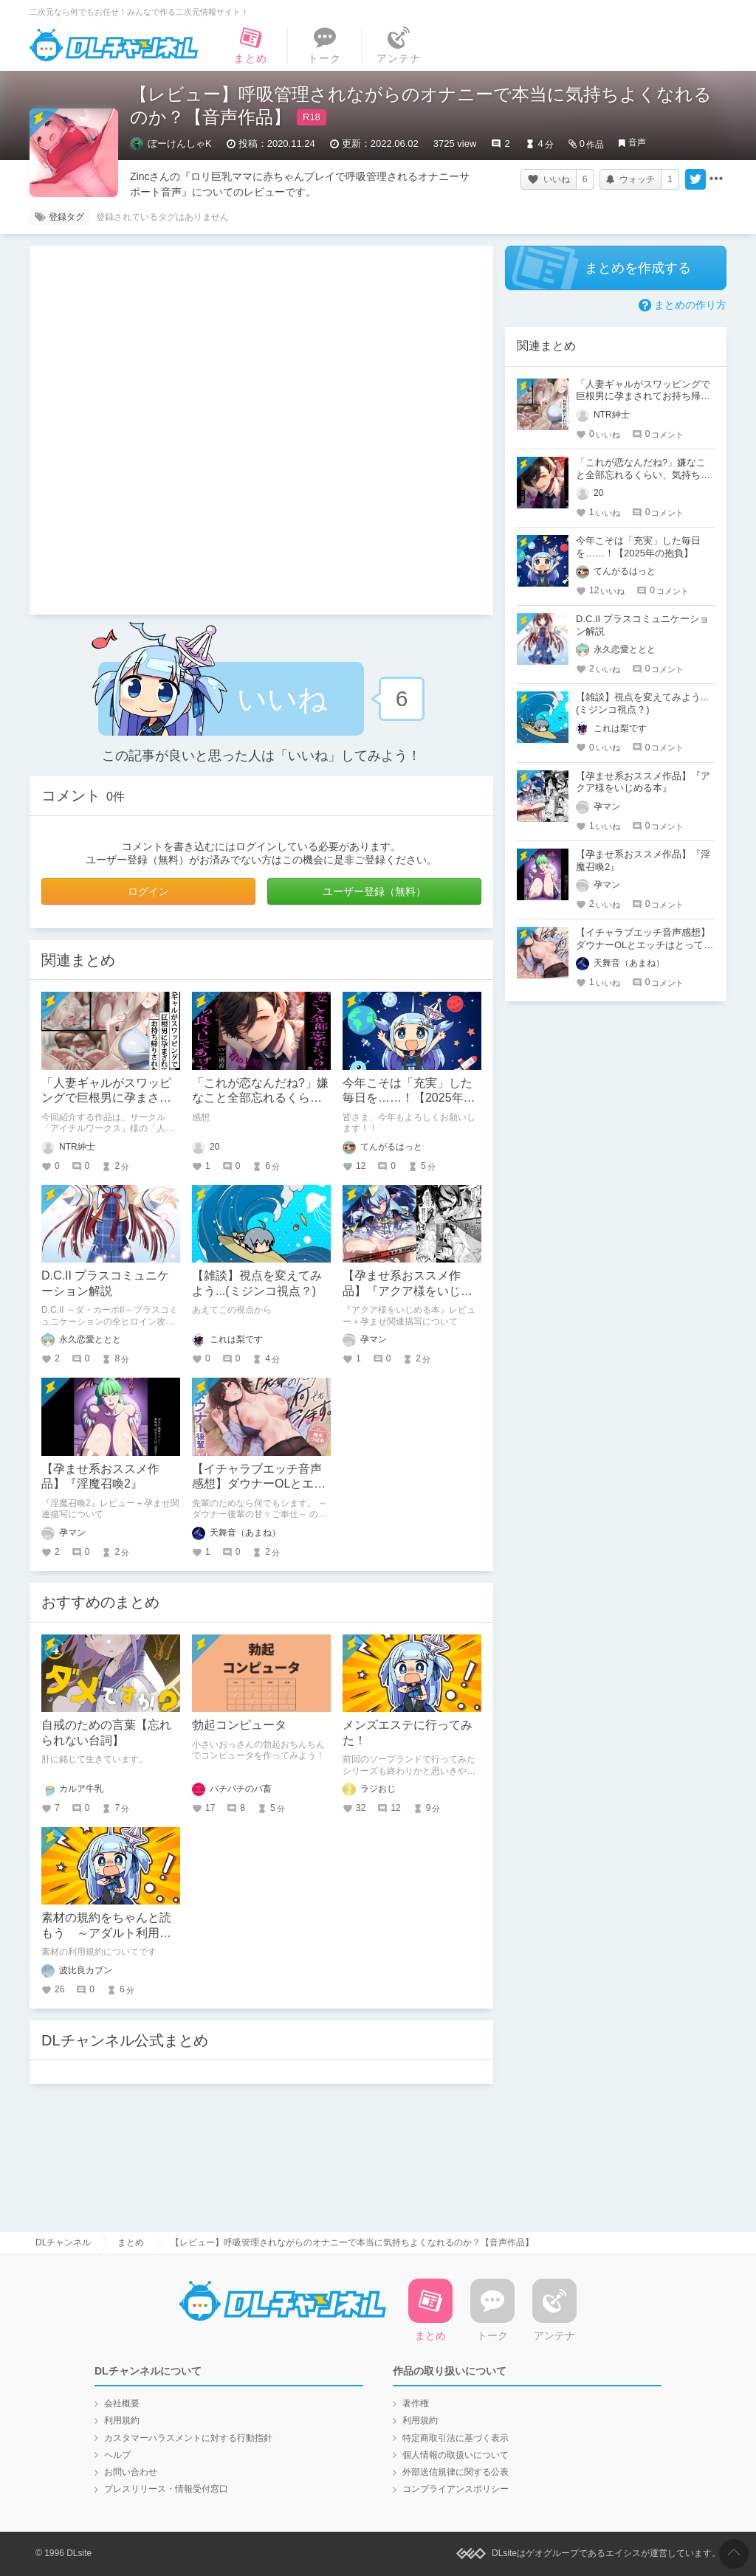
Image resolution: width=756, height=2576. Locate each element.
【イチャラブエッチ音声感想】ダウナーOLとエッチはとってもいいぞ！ (259, 1484)
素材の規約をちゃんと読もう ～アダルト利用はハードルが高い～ (106, 1933)
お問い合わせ (130, 2472)
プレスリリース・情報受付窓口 (166, 2489)
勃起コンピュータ (239, 1725)
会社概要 (122, 2403)
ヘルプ (117, 2455)
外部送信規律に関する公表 (455, 2472)
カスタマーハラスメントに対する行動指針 (188, 2438)
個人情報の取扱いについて (455, 2455)
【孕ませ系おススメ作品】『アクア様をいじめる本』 (407, 1291)
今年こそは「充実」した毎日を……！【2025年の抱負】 (409, 1098)
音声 (637, 142)
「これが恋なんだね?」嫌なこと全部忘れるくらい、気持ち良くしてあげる (643, 475)
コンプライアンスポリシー (455, 2489)
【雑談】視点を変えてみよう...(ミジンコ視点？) (642, 703)
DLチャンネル (114, 45)
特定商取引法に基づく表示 (455, 2438)
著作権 (415, 2403)
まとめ (130, 2242)
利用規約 (122, 2420)
